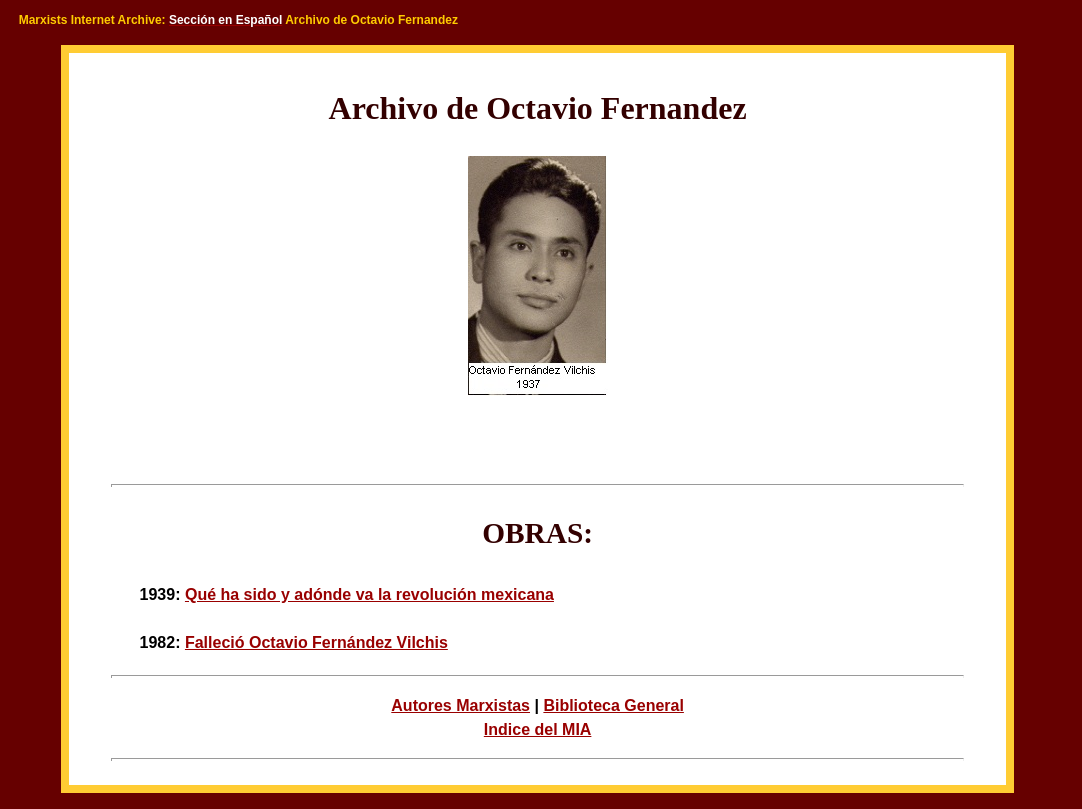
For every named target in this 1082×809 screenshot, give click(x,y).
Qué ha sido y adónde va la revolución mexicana (369, 594)
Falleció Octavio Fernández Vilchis (316, 642)
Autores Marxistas (460, 705)
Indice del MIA (538, 729)
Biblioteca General (613, 705)
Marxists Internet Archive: (92, 20)
